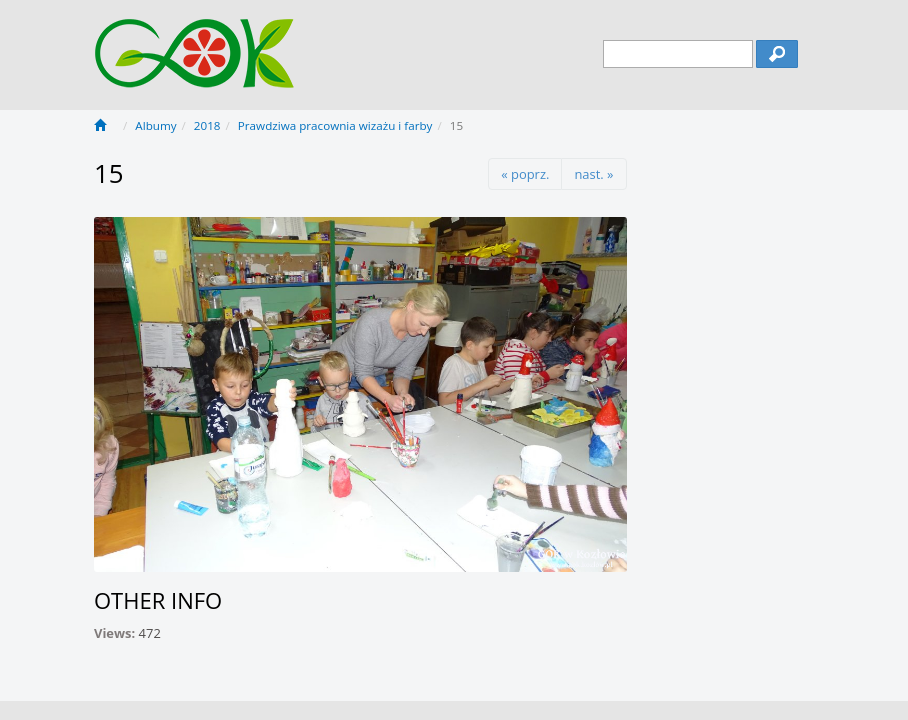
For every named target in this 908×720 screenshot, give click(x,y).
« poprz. (525, 174)
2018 (207, 125)
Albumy (155, 125)
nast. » (593, 174)
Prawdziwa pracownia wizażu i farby (335, 125)
